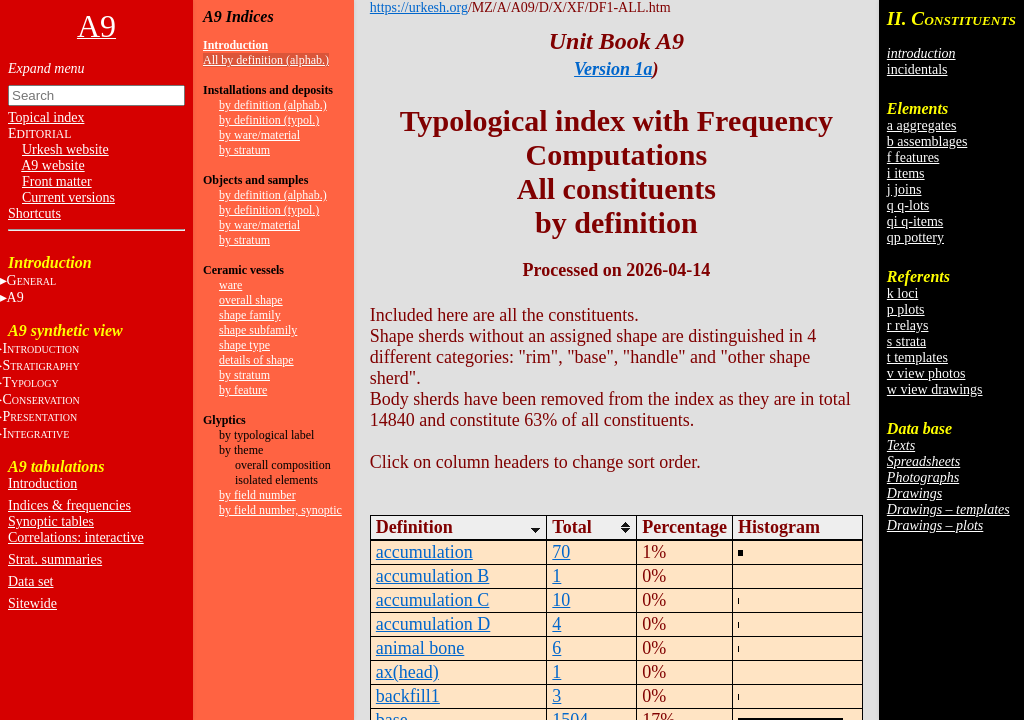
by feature (243, 390)
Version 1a (613, 69)
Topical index (46, 117)
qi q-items (915, 221)
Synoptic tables (51, 521)
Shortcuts (34, 213)
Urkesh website (65, 149)
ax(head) (407, 672)
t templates (917, 357)
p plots (906, 309)
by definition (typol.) (269, 120)
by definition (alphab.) (273, 105)
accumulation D (433, 624)
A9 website (52, 165)
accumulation (424, 552)
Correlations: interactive (76, 537)
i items (906, 173)
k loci (903, 293)
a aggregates (922, 125)
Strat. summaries (55, 559)
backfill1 (408, 696)
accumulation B (432, 576)
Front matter (57, 181)
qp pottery (915, 237)
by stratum (244, 150)
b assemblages (927, 141)
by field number (257, 495)
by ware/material (259, 135)
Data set (30, 581)
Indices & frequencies (69, 505)
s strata (906, 341)
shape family (250, 315)
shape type (244, 345)
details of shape (256, 360)
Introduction (42, 483)
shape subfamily (258, 330)
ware (230, 285)
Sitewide (32, 603)
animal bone (420, 648)
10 (561, 600)
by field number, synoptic (280, 510)
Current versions (68, 197)
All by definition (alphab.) (266, 60)
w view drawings (935, 389)
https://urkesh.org (419, 7)
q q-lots (908, 205)
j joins (904, 189)
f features (913, 157)
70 (561, 552)
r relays (908, 325)
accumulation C (432, 600)
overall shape (251, 300)
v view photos (926, 373)
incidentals (917, 69)
